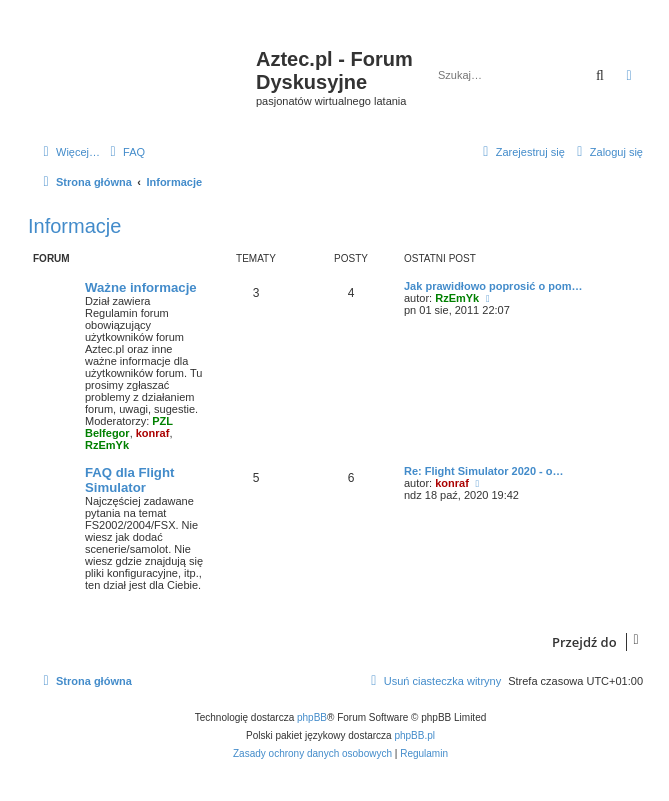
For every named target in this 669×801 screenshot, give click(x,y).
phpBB (312, 717)
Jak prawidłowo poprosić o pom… (493, 286)
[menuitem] (125, 152)
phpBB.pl (414, 735)
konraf (153, 433)
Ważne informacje (141, 287)
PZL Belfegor (129, 427)
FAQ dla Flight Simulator (129, 480)
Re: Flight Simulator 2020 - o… (484, 471)
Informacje (74, 226)
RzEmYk (107, 445)
